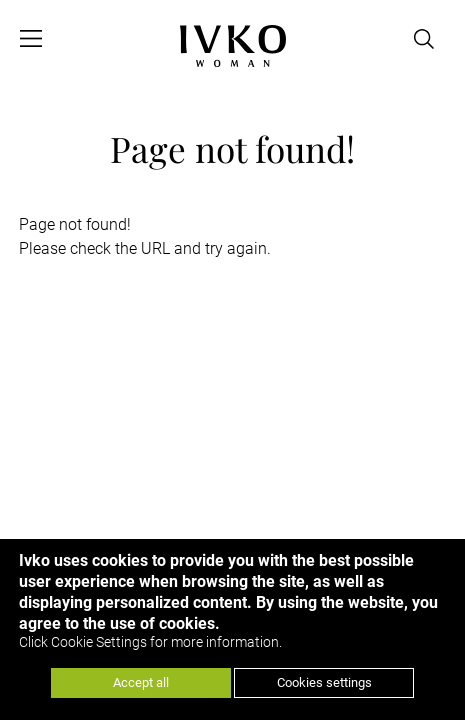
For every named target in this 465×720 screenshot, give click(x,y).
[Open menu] (31, 39)
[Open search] (424, 39)
